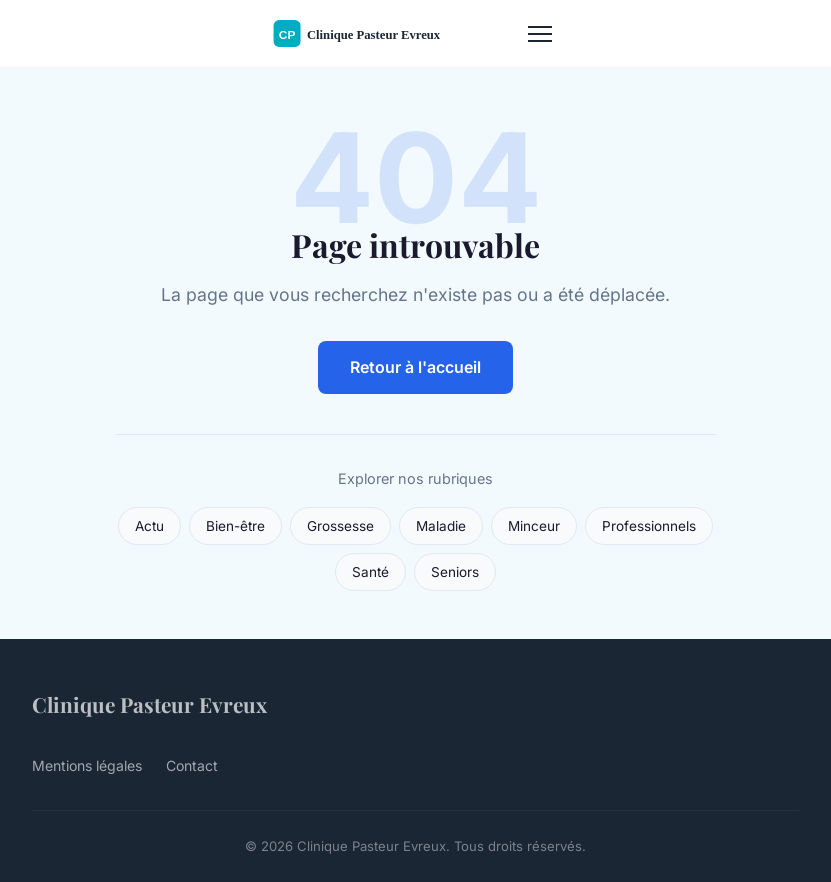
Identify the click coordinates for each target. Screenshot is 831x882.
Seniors (455, 572)
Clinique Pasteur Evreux (149, 704)
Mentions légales (87, 765)
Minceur (534, 526)
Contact (192, 765)
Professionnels (649, 526)
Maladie (441, 526)
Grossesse (340, 526)
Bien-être (235, 526)
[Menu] (540, 34)
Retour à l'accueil (415, 367)
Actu (149, 526)
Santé (370, 572)
